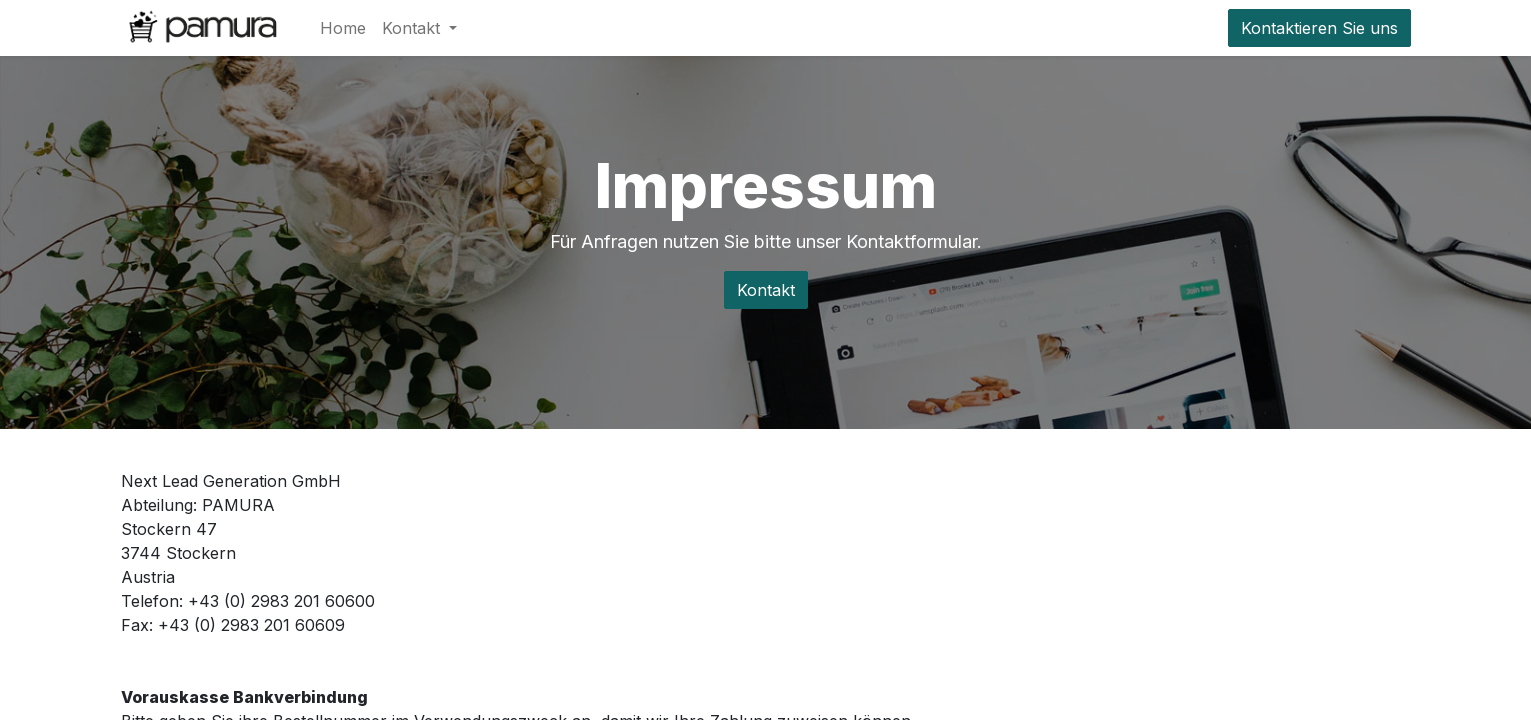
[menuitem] (343, 28)
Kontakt (766, 290)
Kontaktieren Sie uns (1319, 28)
